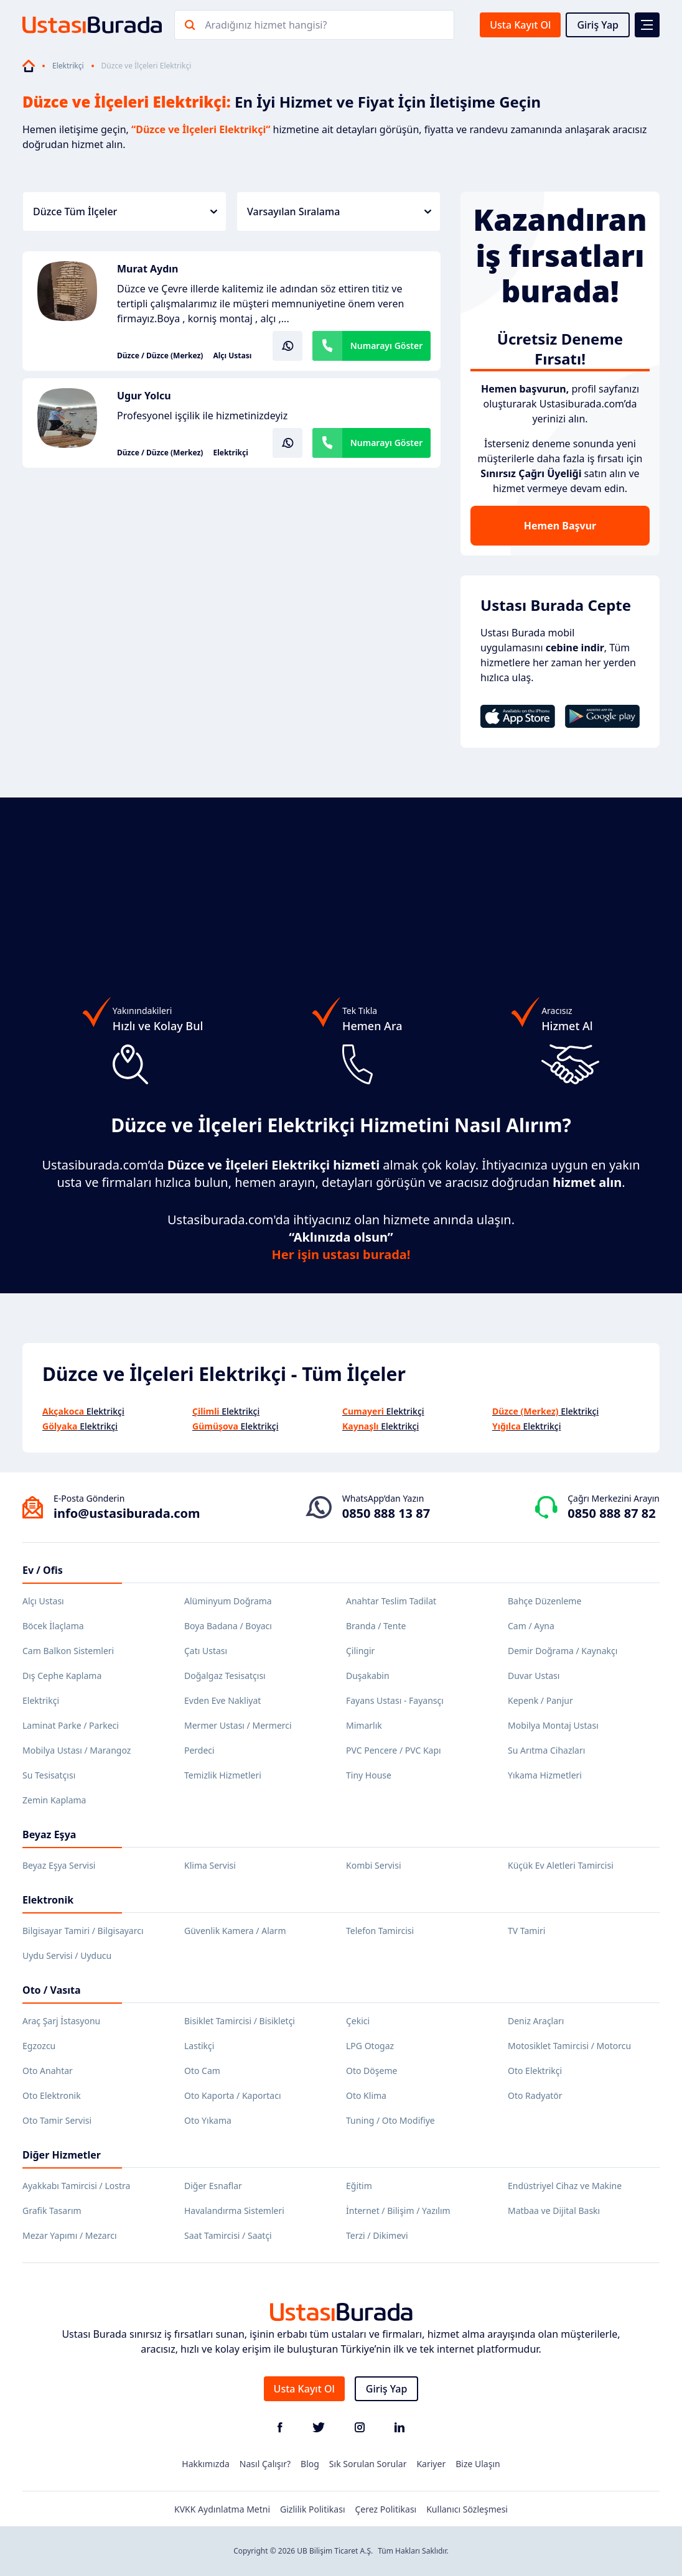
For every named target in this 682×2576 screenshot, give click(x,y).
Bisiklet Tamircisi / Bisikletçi (239, 2021)
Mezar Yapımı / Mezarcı (69, 2235)
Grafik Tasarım (52, 2210)
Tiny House (368, 1775)
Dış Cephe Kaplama (61, 1675)
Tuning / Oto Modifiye (390, 2120)
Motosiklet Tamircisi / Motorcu (569, 2046)
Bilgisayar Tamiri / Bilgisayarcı (83, 1931)
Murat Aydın (148, 269)
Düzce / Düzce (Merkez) (160, 356)
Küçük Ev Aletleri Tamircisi (561, 1865)
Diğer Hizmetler (61, 2155)
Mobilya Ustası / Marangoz (76, 1750)
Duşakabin (368, 1675)
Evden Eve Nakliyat (222, 1700)
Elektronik (47, 1900)
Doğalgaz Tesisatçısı (225, 1675)
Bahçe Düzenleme (544, 1601)
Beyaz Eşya (49, 1834)
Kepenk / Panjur (540, 1700)
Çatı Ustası (205, 1651)
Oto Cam (202, 2070)
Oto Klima (366, 2095)
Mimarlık (364, 1725)
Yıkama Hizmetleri (545, 1775)
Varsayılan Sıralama (339, 211)
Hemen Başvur (560, 525)
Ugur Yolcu (144, 395)
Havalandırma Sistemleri (234, 2210)
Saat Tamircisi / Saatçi (228, 2235)
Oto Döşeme (371, 2070)
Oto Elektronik (51, 2095)
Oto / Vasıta (51, 1990)
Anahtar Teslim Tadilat (391, 1601)
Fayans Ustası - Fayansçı (395, 1700)
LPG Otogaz (370, 2046)
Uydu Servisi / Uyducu (66, 1955)
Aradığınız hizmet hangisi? (266, 25)
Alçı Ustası (232, 356)
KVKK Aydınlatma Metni (222, 2509)
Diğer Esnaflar (213, 2186)
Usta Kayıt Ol (520, 25)
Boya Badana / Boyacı (228, 1626)
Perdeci (199, 1750)
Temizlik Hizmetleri (222, 1775)
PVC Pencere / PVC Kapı (393, 1750)
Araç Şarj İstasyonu (61, 2021)
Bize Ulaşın (477, 2464)
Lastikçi (199, 2046)
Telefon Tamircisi (380, 1931)
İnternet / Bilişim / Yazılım (398, 2210)
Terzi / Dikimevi (377, 2235)
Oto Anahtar (47, 2070)
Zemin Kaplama (54, 1800)
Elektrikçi (68, 66)
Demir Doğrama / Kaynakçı (562, 1651)
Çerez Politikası (386, 2509)
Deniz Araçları (536, 2021)
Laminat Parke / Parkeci (70, 1725)
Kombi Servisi (373, 1865)
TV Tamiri (526, 1931)
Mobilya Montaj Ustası (553, 1725)
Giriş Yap (598, 25)
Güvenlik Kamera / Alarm (235, 1931)
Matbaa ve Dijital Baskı (554, 2210)
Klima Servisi (210, 1865)
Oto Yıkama (207, 2120)
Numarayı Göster (386, 345)
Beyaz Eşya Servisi (58, 1865)
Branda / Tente (376, 1626)
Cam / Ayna (531, 1626)
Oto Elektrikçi (535, 2070)
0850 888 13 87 (386, 1513)
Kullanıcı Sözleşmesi (467, 2509)
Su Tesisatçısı (48, 1775)
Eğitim (359, 2186)
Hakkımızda (206, 2464)
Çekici (358, 2021)
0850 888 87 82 (611, 1513)
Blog (310, 2464)
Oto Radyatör (535, 2095)
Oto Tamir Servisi (56, 2120)
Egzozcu (38, 2046)
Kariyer (431, 2464)
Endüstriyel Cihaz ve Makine (565, 2186)
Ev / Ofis (42, 1570)
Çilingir (360, 1651)
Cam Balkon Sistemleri (68, 1651)
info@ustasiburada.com (127, 1513)
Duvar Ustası (533, 1675)
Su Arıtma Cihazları (546, 1750)
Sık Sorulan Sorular (368, 2464)
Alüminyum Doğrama (228, 1601)
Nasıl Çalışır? (265, 2464)
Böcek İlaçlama (53, 1626)
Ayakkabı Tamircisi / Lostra (76, 2186)
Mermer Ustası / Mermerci (238, 1725)
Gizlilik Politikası (312, 2509)
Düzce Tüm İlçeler (125, 211)
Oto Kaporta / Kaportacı (232, 2095)
